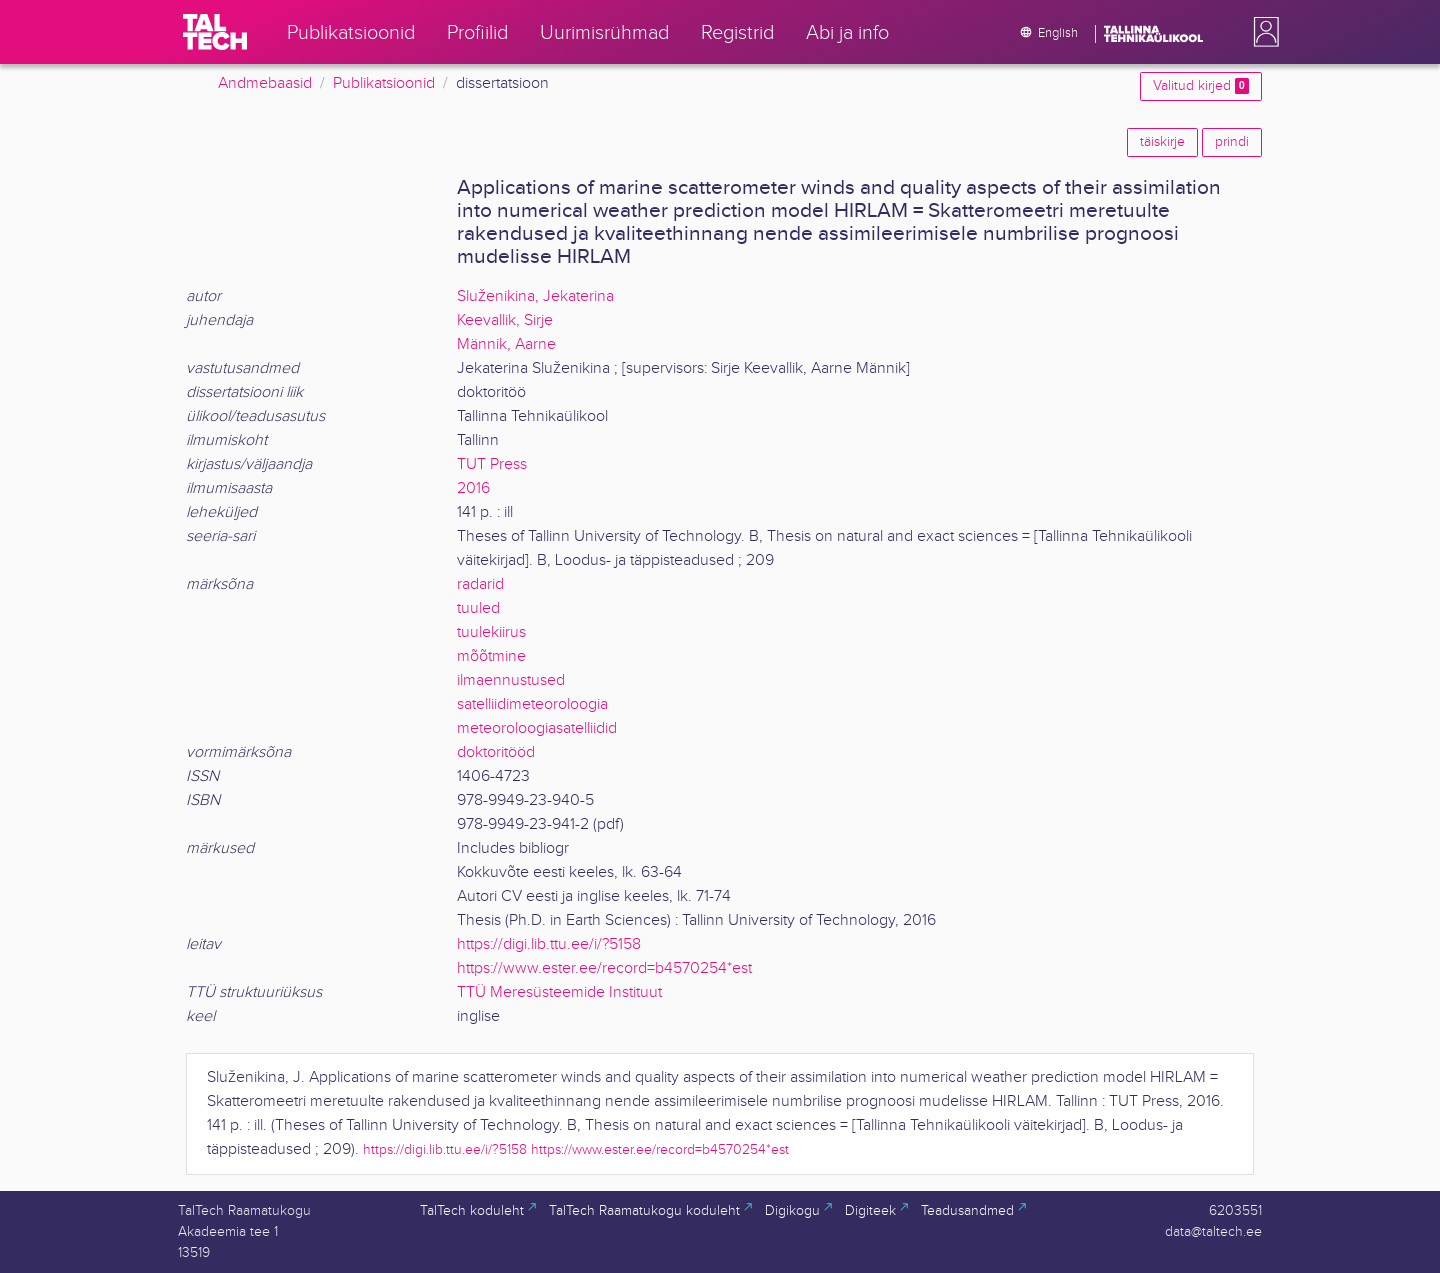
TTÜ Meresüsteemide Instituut (559, 992)
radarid (480, 584)
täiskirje (1162, 142)
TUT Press (492, 464)
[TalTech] (215, 32)
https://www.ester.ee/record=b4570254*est (604, 968)
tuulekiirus (491, 632)
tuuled (478, 608)
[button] (1262, 32)
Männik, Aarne (506, 344)
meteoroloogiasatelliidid (537, 728)
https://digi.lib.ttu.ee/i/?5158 (549, 944)
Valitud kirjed (1201, 86)
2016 (473, 488)
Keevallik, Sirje (505, 320)
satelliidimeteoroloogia (532, 704)
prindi (1232, 142)
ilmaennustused (511, 680)
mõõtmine (491, 656)
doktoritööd (496, 752)
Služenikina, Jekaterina (535, 296)
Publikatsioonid (384, 83)
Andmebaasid (265, 83)
